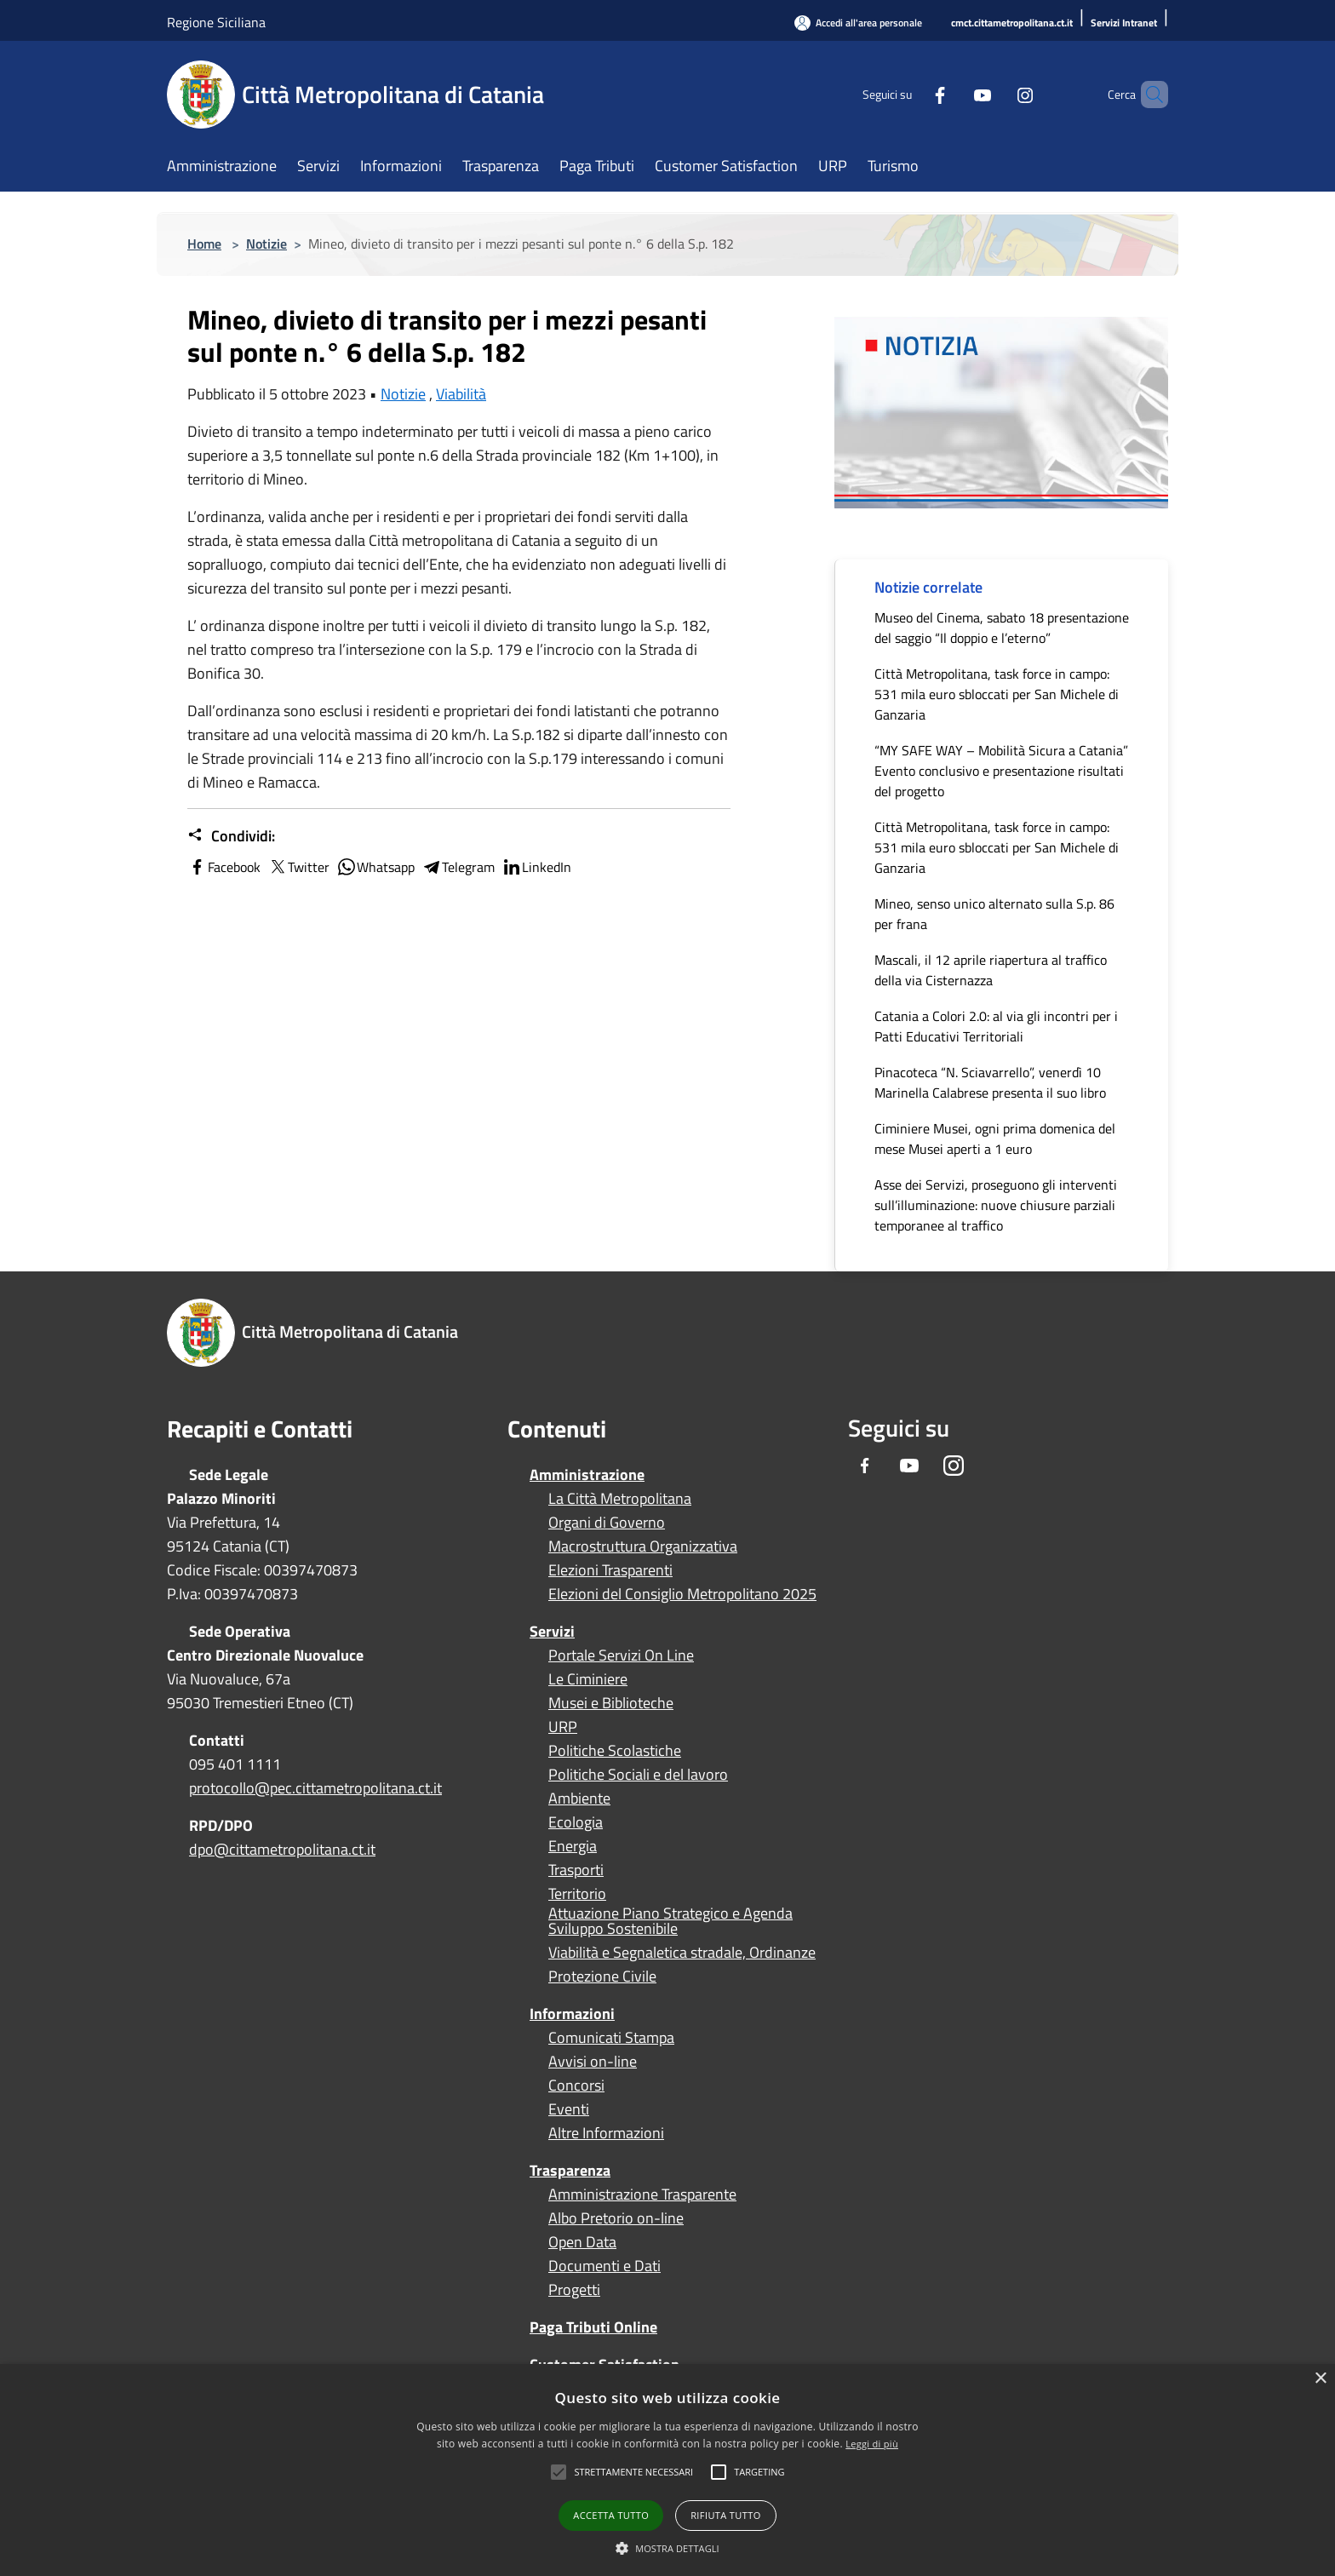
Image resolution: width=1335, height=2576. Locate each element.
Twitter (298, 867)
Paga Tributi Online (593, 2326)
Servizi (552, 1631)
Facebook (224, 867)
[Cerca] (1147, 94)
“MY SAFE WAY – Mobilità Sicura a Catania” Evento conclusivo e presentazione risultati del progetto (1001, 770)
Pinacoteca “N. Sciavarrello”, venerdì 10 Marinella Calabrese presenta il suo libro (990, 1082)
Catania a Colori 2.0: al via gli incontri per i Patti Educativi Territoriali (996, 1026)
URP (562, 1727)
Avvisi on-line (592, 2061)
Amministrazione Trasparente (642, 2194)
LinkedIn (536, 867)
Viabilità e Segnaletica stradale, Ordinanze (682, 1952)
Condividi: (231, 836)
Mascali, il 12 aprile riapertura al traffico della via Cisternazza (990, 970)
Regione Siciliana (216, 22)
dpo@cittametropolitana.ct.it (282, 1849)
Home (204, 243)
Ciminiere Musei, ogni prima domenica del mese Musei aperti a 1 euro (994, 1138)
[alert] (667, 2470)
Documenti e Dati (604, 2266)
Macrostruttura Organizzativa (642, 1546)
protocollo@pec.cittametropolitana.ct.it (315, 1787)
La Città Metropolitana (619, 1498)
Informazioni (572, 2013)
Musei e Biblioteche (610, 1703)
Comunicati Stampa (611, 2037)
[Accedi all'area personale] (858, 23)
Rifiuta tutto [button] (725, 2515)
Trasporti (576, 1870)
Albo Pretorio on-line (616, 2218)
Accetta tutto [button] (611, 2515)
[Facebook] (911, 94)
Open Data (582, 2242)
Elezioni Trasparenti (610, 1570)
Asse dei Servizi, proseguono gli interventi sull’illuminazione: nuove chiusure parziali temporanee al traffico (995, 1205)
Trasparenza (570, 2170)
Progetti (574, 2290)
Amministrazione (587, 1474)
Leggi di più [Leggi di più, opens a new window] (871, 2443)
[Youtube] (954, 94)
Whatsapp (375, 867)
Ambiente (579, 1798)
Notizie (266, 243)
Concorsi (576, 2085)
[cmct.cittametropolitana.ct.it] (1012, 23)
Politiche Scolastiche (614, 1750)
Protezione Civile (602, 1976)
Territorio (577, 1894)
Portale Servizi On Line (621, 1655)
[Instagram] (996, 94)
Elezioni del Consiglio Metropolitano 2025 (682, 1594)
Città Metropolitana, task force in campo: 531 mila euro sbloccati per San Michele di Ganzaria (996, 694)
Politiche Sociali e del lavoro (638, 1774)
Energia (572, 1846)
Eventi (568, 2109)
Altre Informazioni (606, 2133)
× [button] (1320, 2378)
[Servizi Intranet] (1124, 23)
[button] (633, 2472)
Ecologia (575, 1822)
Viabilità (461, 393)
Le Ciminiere (587, 1679)
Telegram (458, 867)
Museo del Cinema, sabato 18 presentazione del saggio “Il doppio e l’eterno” (1001, 627)
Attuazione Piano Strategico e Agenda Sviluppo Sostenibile (670, 1921)
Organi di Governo (606, 1522)
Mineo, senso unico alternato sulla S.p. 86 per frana (994, 913)
